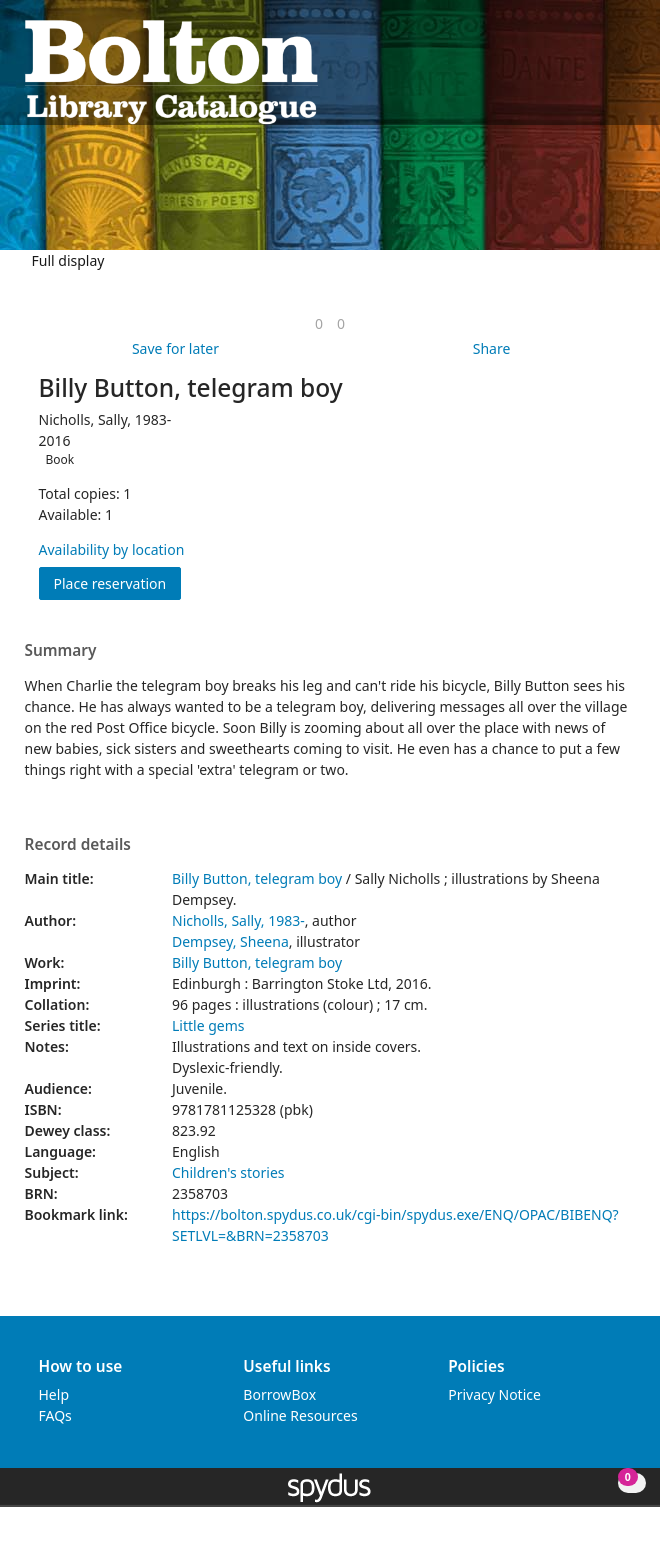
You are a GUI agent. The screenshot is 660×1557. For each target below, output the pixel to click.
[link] (319, 323)
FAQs (55, 1415)
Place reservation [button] (118, 582)
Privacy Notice (494, 1394)
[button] (601, 70)
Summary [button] (61, 651)
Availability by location (112, 549)
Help (54, 1394)
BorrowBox (279, 1394)
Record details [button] (78, 845)
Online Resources (300, 1415)
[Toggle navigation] (625, 70)
